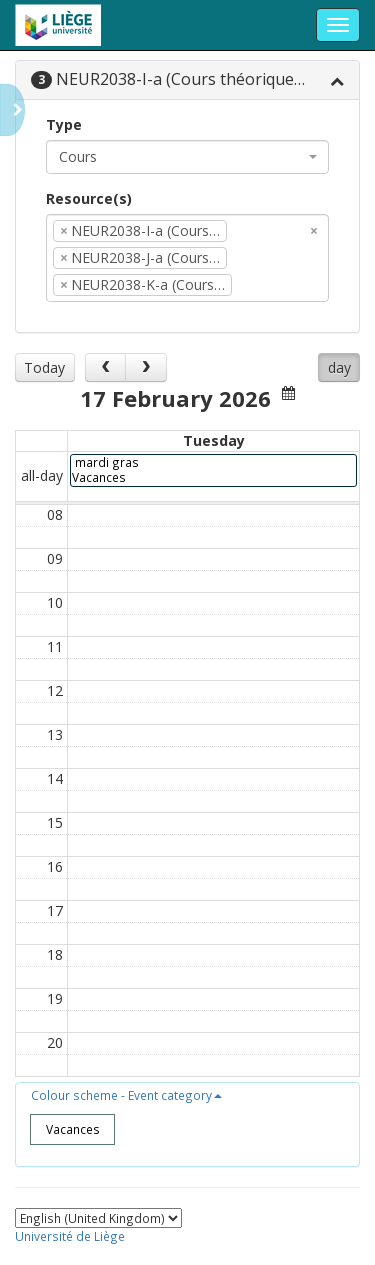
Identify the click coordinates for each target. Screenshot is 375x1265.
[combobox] (187, 157)
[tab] (187, 80)
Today (44, 367)
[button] (126, 1095)
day (339, 367)
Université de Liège (70, 1236)
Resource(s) (89, 198)
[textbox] (267, 285)
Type (64, 124)
